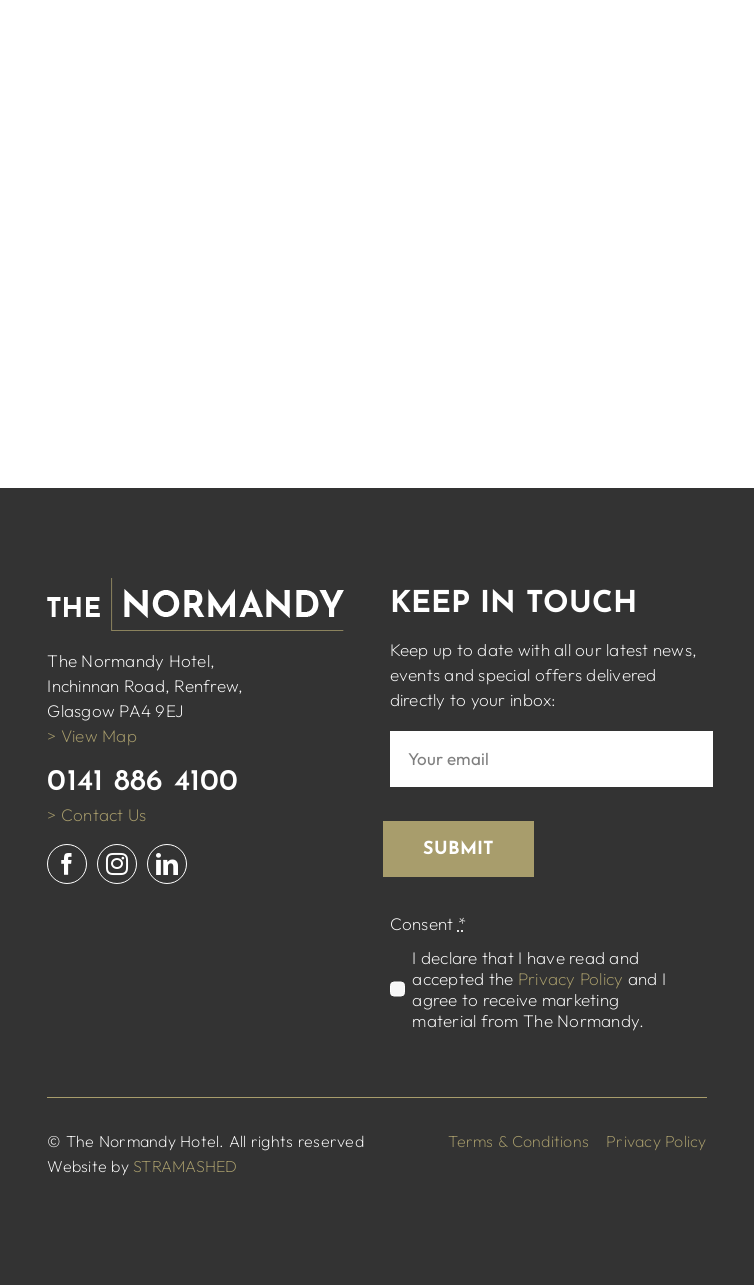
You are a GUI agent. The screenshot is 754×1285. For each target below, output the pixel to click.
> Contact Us (96, 814)
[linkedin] (167, 864)
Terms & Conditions (518, 1141)
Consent (428, 923)
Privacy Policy (571, 978)
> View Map (92, 735)
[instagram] (117, 864)
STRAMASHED (185, 1166)
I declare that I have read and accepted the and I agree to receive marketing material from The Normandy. (538, 989)
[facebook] (67, 864)
